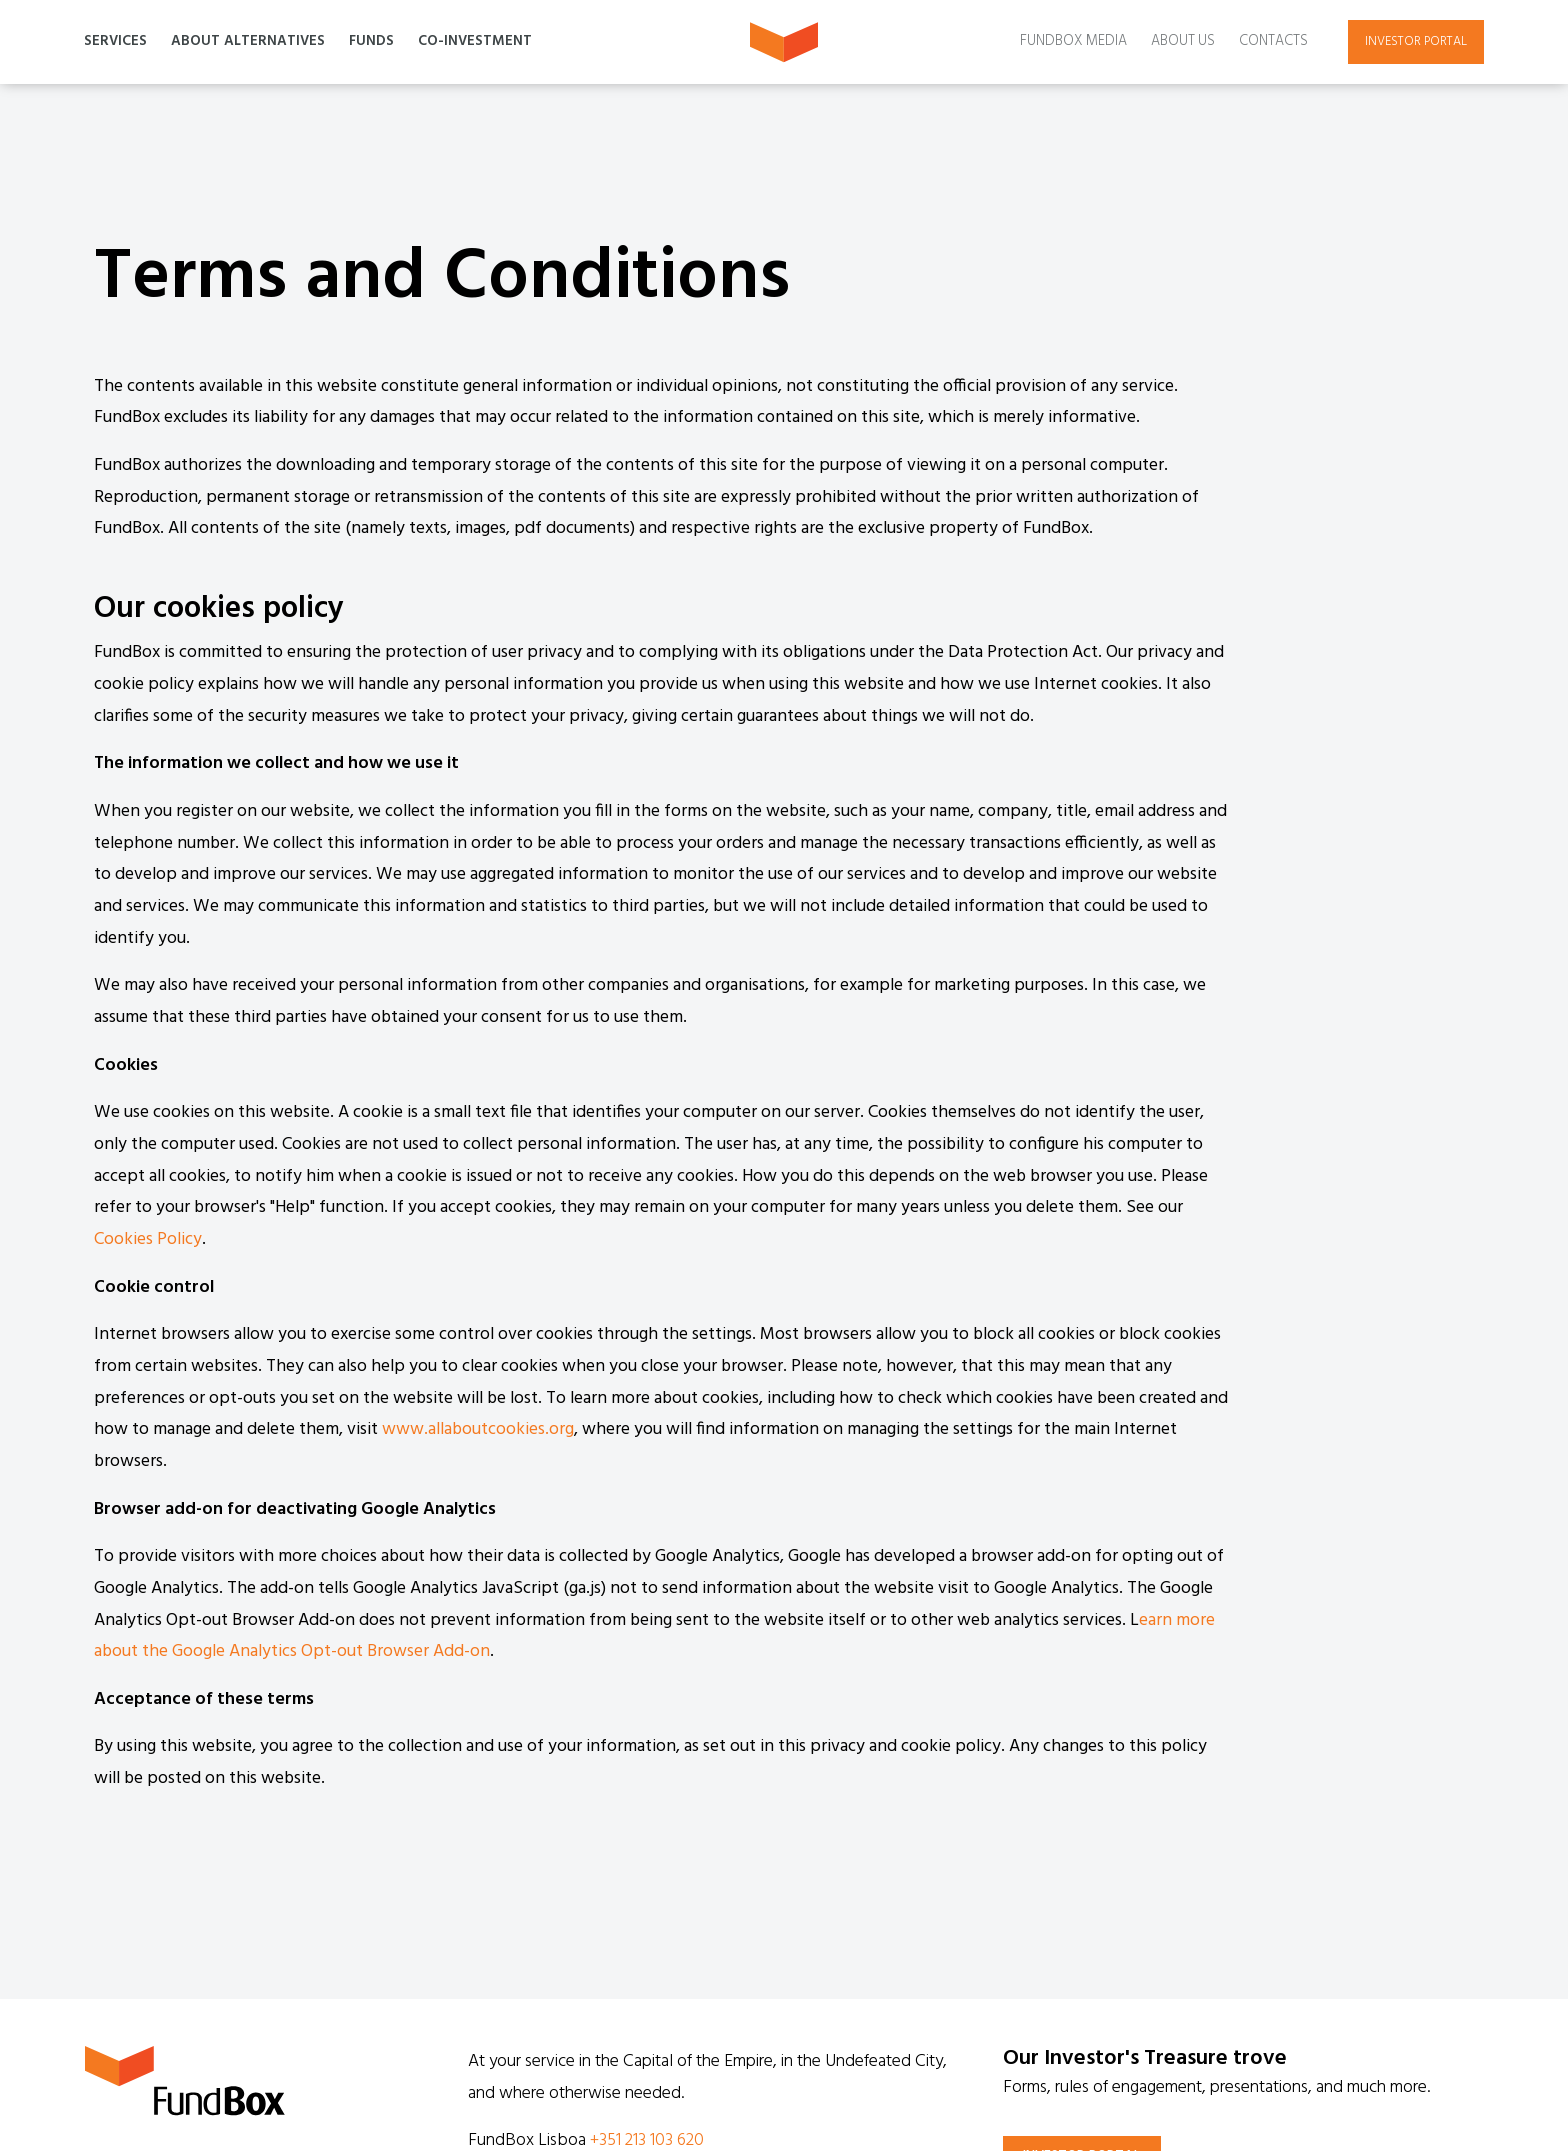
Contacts (1273, 41)
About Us (1183, 41)
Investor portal (1416, 41)
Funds (371, 41)
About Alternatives (248, 41)
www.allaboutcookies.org (478, 1429)
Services (115, 41)
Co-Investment (475, 41)
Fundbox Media (1073, 41)
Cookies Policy (148, 1239)
